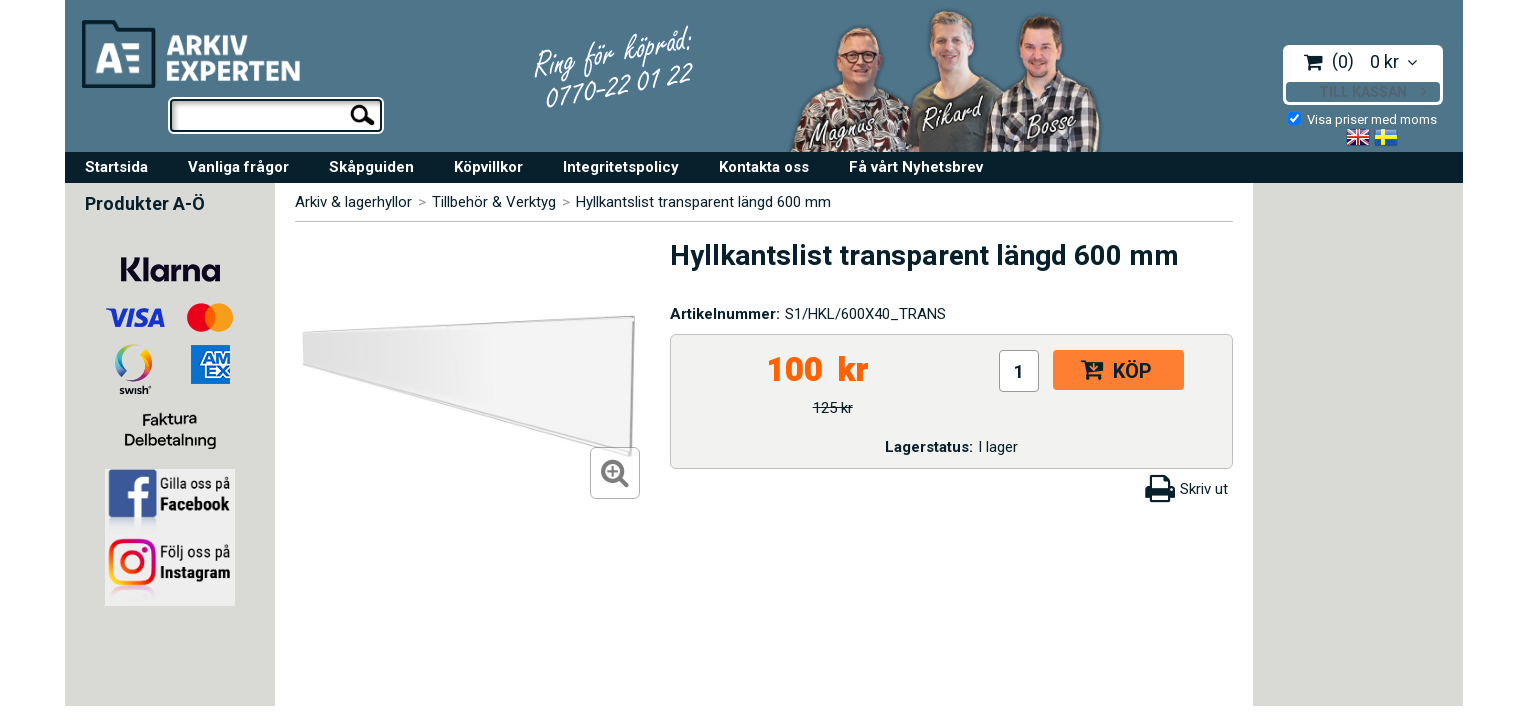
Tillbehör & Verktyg (494, 202)
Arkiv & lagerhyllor (353, 202)
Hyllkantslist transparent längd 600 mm (703, 202)
